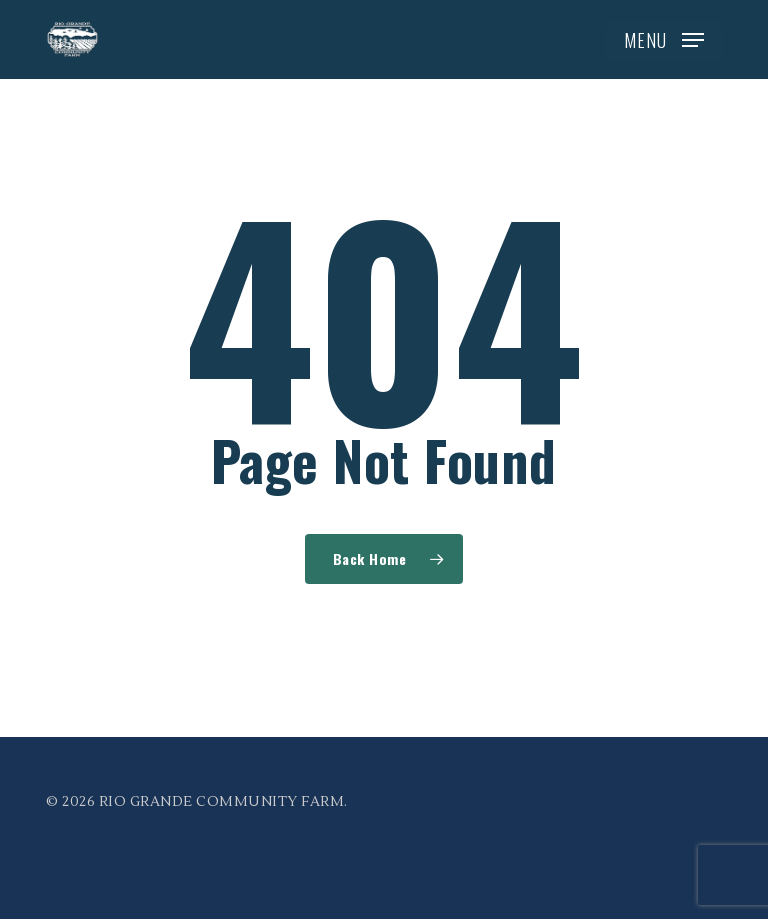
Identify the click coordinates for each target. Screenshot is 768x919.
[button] (664, 40)
